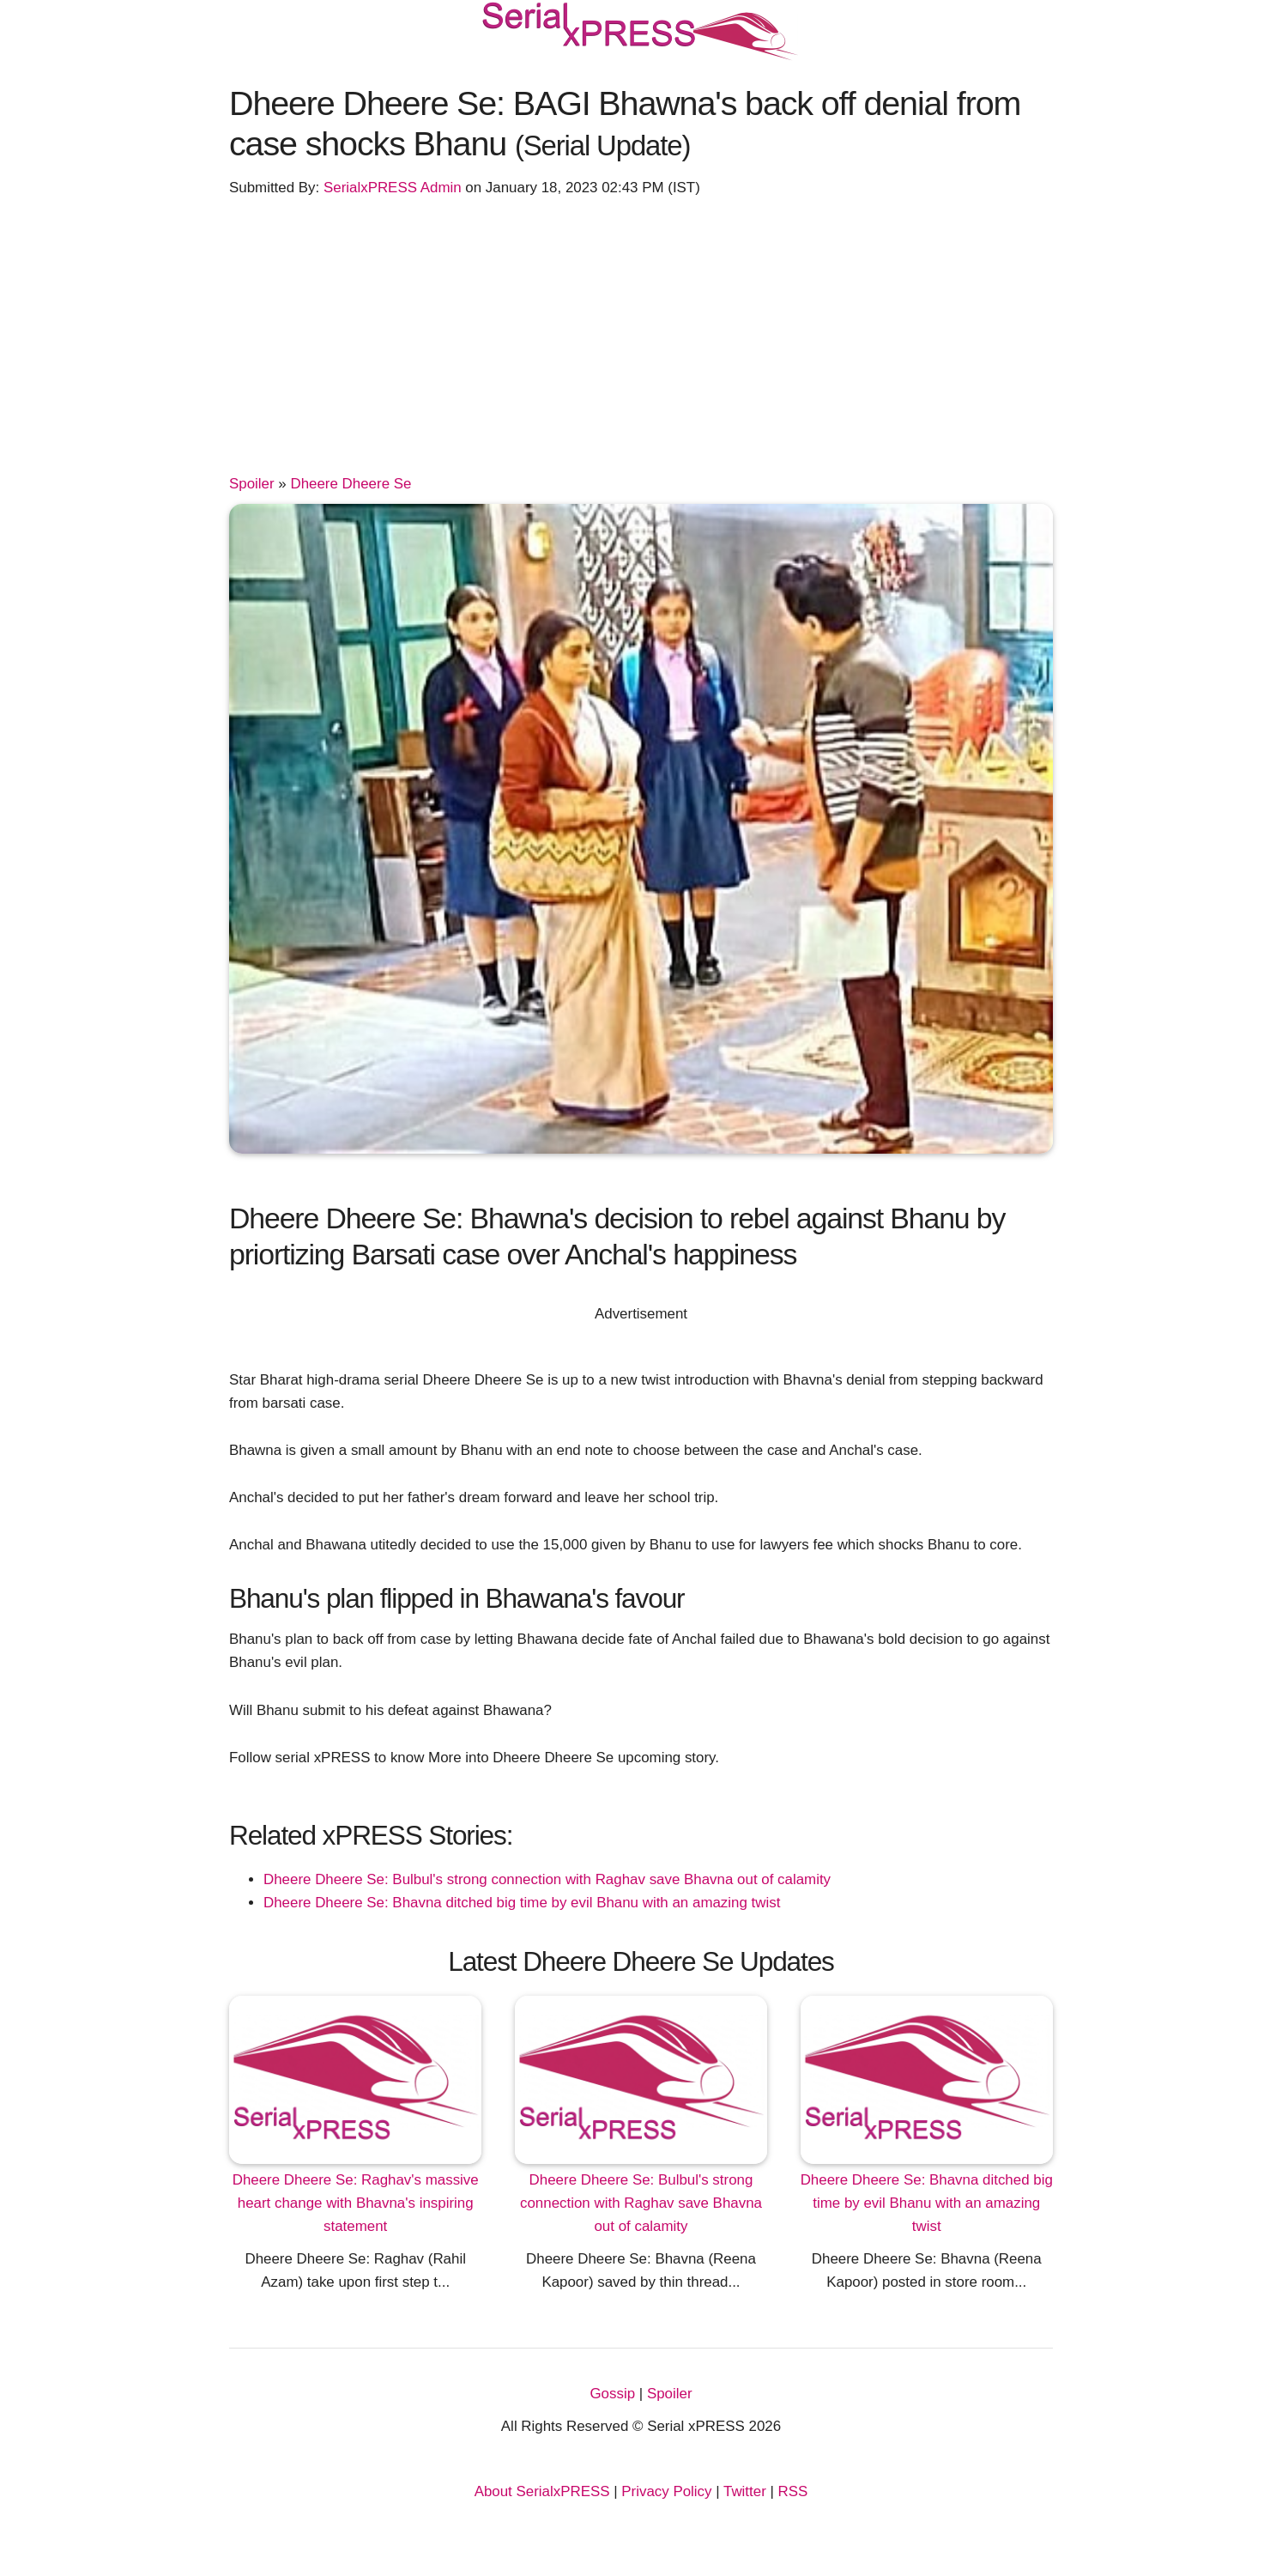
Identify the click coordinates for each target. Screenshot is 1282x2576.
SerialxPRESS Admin (393, 187)
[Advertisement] (641, 343)
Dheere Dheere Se (350, 484)
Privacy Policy (666, 2491)
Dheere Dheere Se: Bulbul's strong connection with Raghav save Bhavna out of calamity (547, 1879)
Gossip (612, 2393)
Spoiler (252, 484)
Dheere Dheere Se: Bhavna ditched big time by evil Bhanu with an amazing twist (521, 1902)
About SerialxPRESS (542, 2491)
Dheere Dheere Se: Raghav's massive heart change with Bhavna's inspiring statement (356, 2203)
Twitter (744, 2491)
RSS (793, 2491)
